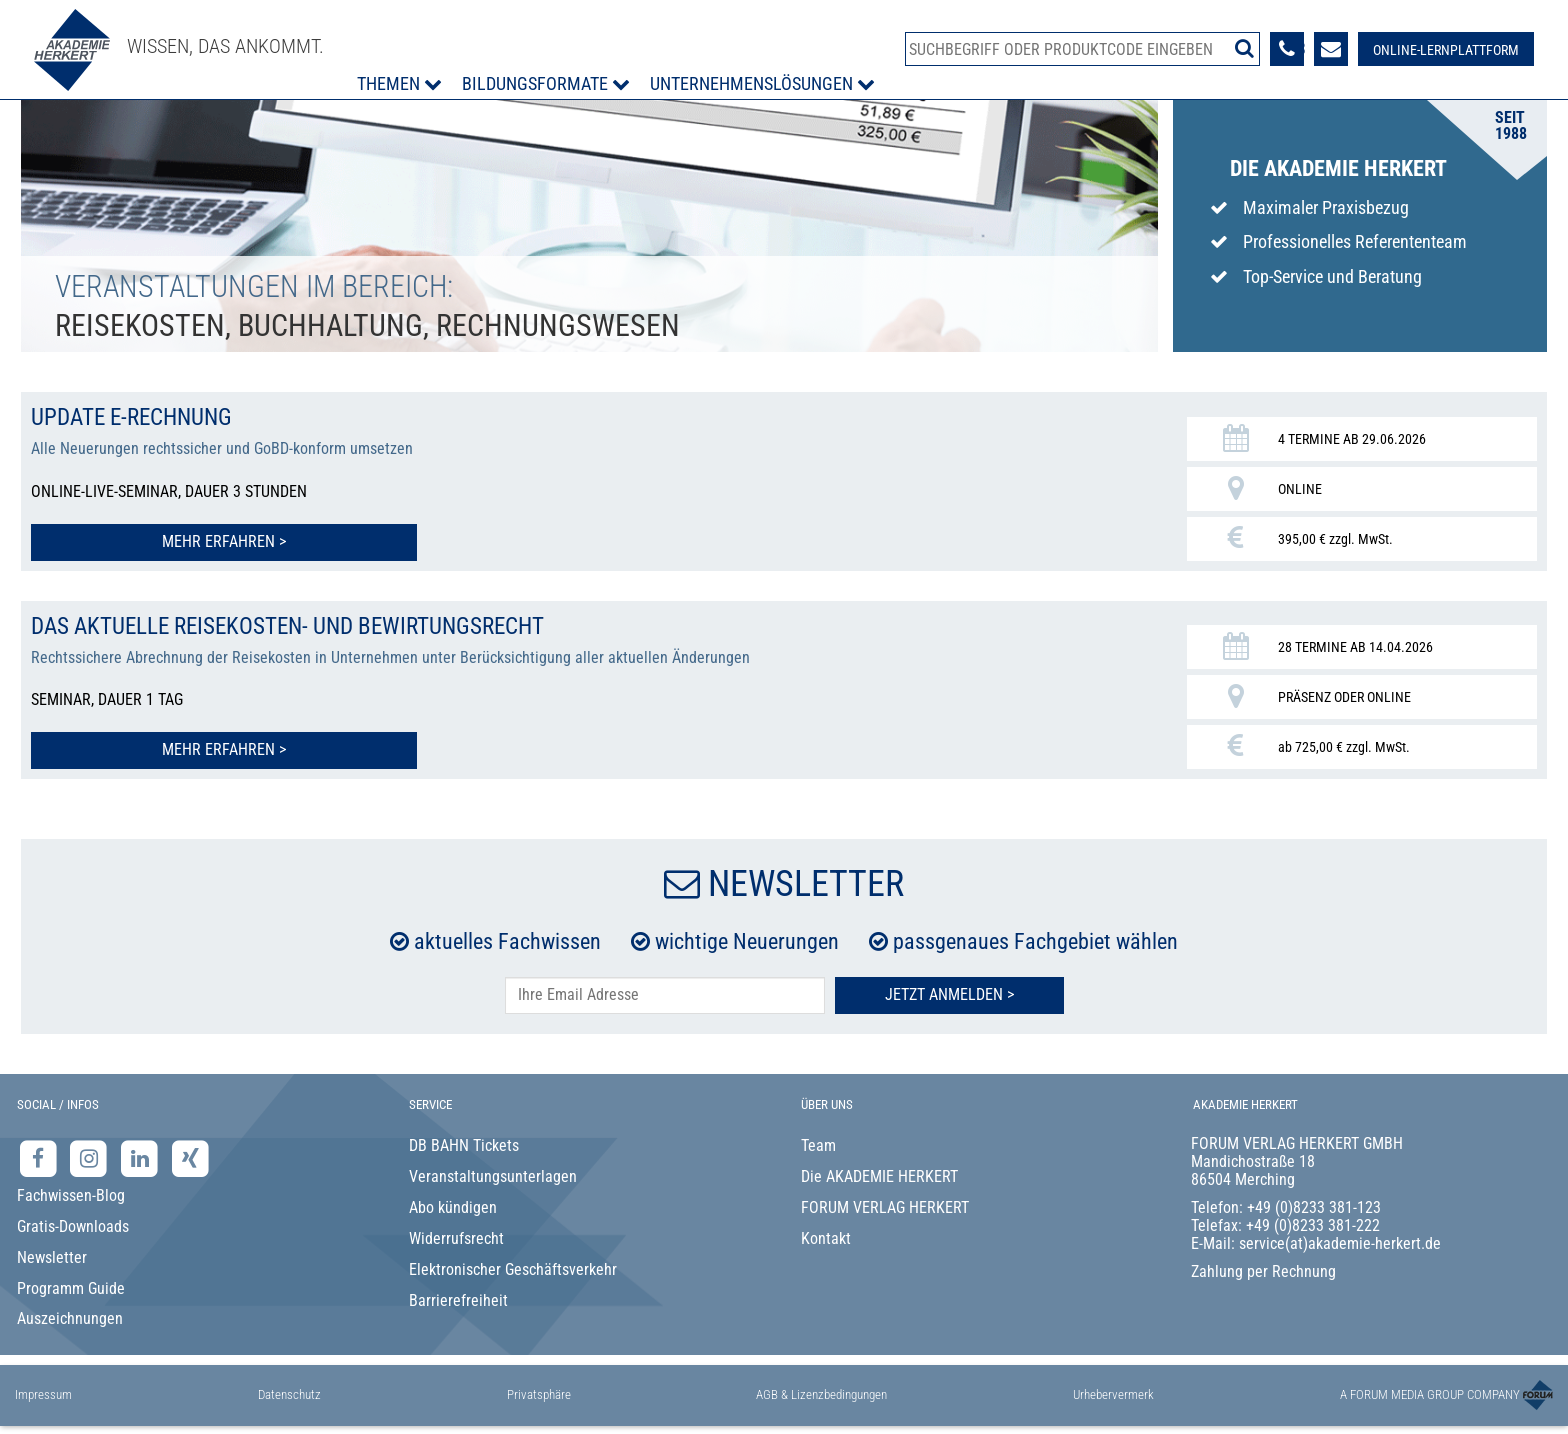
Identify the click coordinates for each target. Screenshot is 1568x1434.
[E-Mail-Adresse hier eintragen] (665, 993)
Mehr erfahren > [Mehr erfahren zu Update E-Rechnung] (176, 540)
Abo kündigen (453, 1205)
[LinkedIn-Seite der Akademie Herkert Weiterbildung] (141, 1156)
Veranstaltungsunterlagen (493, 1174)
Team (818, 1143)
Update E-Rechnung (137, 417)
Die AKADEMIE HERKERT (879, 1174)
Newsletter (52, 1255)
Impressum (43, 1392)
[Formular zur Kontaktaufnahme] (1330, 49)
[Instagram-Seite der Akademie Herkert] (91, 1156)
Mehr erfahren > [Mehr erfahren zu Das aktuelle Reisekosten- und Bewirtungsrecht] (176, 747)
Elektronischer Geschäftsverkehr (513, 1267)
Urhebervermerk (1113, 1392)
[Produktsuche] (1082, 49)
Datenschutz (289, 1392)
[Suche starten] (1243, 48)
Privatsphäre (539, 1392)
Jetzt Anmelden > (949, 992)
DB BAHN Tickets (464, 1143)
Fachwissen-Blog (71, 1193)
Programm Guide (71, 1286)
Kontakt (826, 1236)
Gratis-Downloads (73, 1224)
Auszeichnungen (70, 1316)
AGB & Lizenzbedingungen (821, 1392)
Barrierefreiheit (458, 1298)
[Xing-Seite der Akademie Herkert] (190, 1156)
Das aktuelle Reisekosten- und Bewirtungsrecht (301, 625)
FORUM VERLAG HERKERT (885, 1205)
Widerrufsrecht (456, 1236)
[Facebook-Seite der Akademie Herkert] (40, 1156)
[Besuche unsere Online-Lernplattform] (1445, 49)
